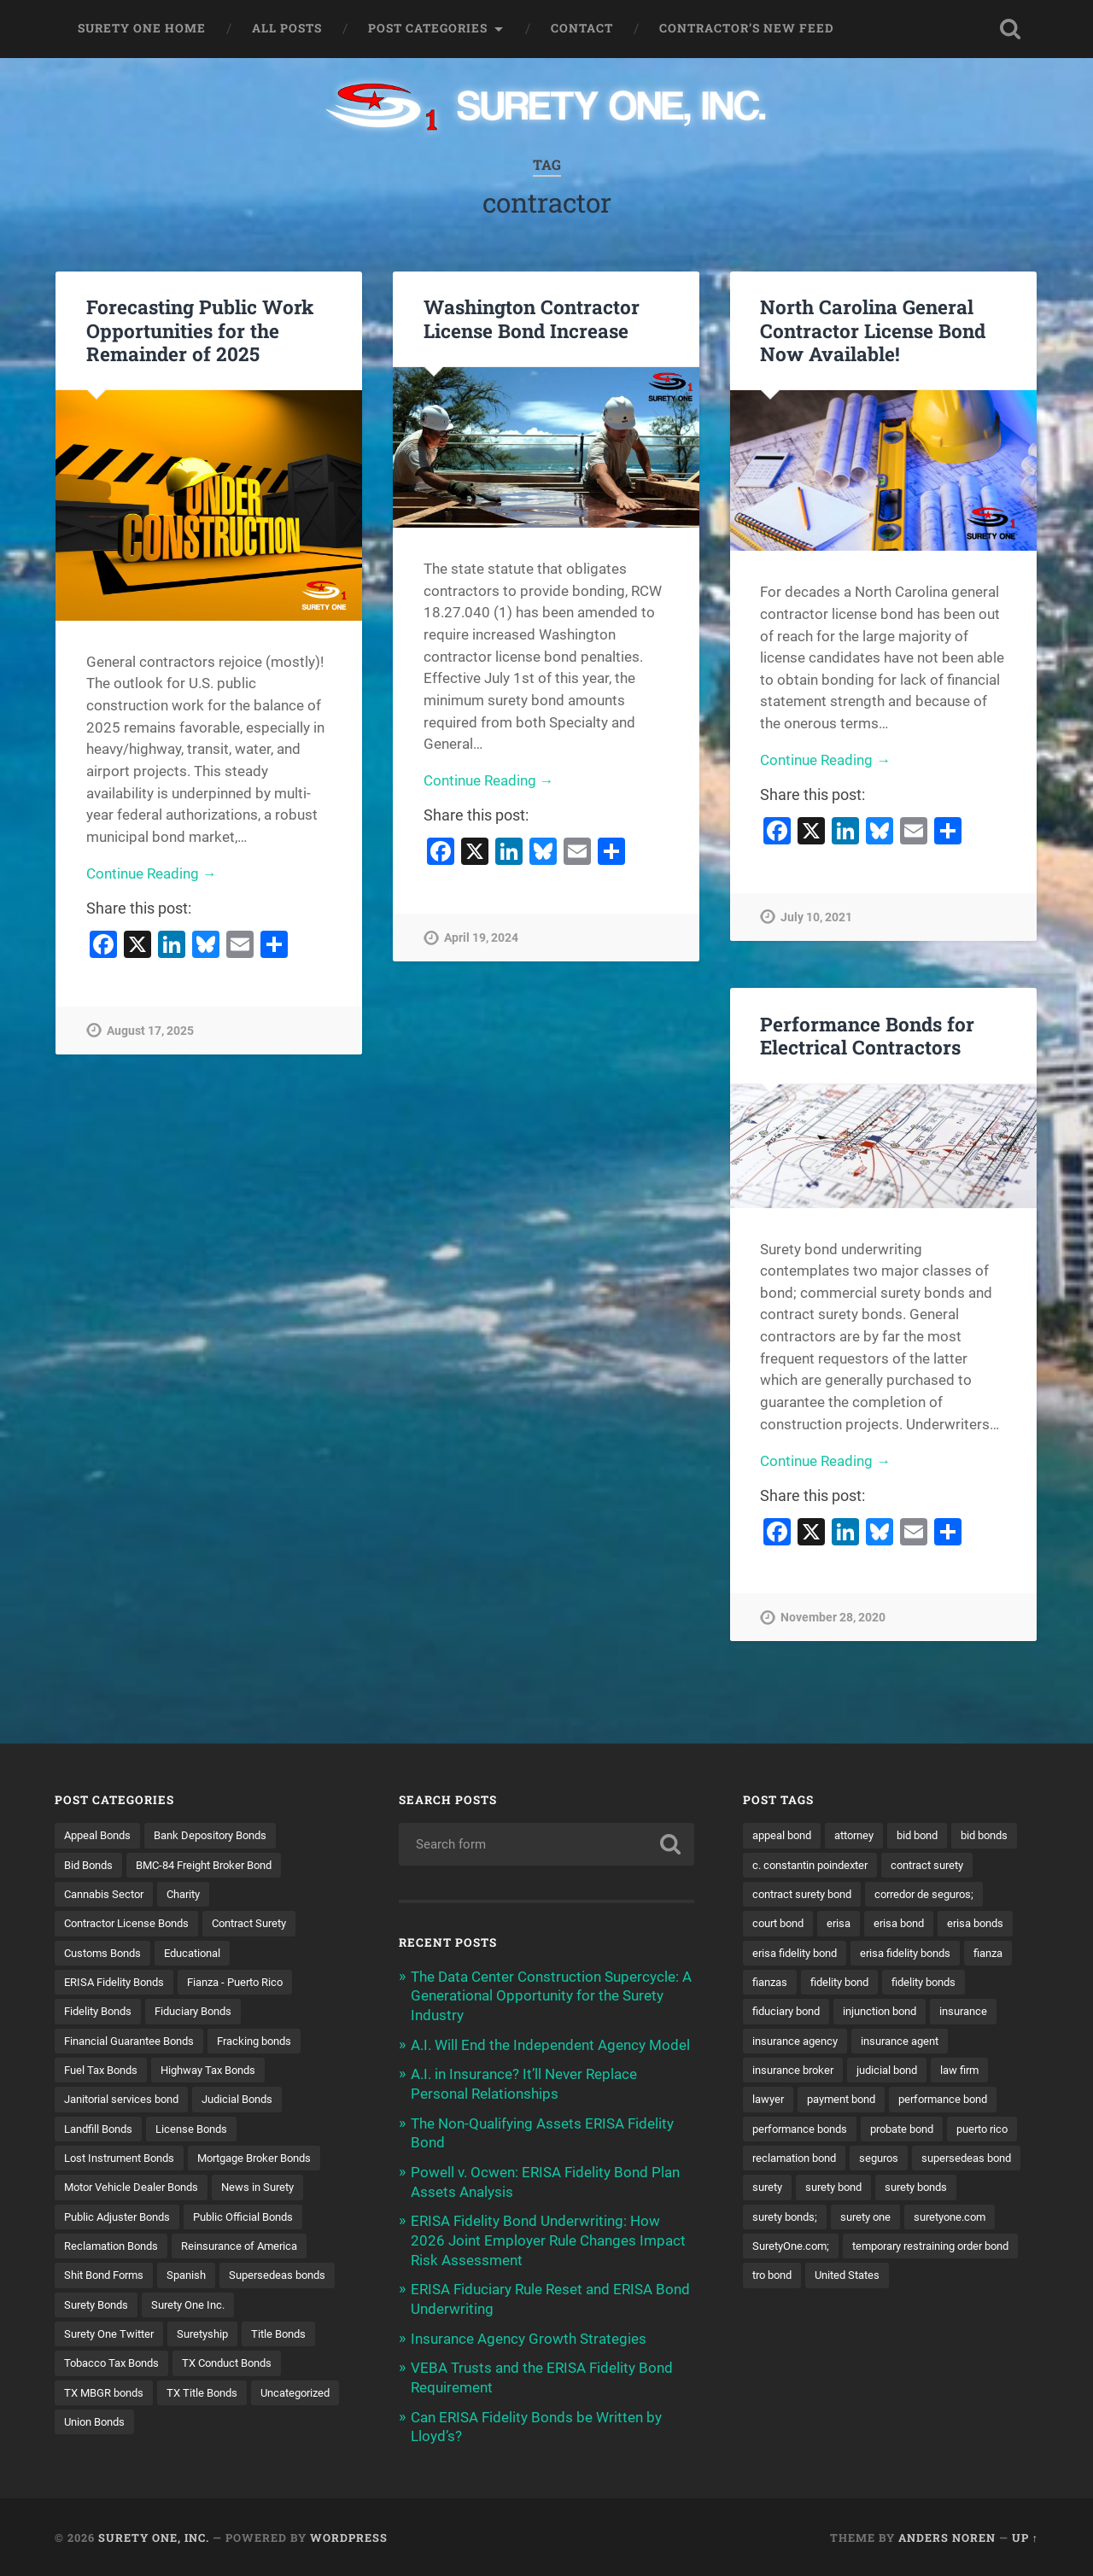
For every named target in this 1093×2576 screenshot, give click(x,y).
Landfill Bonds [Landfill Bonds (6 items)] (102, 2131)
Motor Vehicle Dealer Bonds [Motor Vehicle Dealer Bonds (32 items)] (136, 2191)
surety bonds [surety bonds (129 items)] (786, 2250)
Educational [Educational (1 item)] (203, 1953)
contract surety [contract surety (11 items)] (792, 1894)
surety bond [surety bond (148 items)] (960, 2220)
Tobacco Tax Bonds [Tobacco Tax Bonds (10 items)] (277, 2368)
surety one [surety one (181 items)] (967, 2250)
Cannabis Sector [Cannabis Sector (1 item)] (107, 1894)
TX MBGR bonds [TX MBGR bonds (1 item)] (229, 2397)
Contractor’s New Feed (746, 28)
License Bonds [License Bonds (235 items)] (201, 2131)
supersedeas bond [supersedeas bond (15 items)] (801, 2220)
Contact (582, 28)
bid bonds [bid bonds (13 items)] (778, 1865)
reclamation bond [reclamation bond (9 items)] (879, 2191)
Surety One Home (142, 28)
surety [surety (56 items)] (889, 2220)
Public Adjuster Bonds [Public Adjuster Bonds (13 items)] (122, 2220)
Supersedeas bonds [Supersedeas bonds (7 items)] (116, 2309)
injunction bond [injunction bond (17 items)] (793, 2042)
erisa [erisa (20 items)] (978, 1924)
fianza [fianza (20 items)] (891, 1983)
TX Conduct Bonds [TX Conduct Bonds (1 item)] (113, 2397)
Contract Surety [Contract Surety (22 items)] (266, 1924)
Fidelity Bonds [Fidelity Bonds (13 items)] (101, 2012)
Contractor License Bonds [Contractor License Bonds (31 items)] (133, 1924)
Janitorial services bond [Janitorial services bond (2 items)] (127, 2101)
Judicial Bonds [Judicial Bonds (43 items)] (251, 2101)
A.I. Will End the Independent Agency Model (550, 2043)
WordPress (349, 2536)
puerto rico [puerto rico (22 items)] (781, 2191)
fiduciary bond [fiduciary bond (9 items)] (972, 2012)
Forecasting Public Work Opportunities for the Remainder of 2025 (199, 329)
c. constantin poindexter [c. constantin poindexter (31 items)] (891, 1865)
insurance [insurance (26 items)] (883, 2042)
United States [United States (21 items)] (787, 2338)
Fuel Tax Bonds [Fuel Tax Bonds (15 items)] (104, 2072)
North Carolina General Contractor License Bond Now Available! (872, 329)
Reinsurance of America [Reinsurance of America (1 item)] (253, 2250)
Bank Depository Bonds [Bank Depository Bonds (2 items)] (222, 1835)
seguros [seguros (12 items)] (970, 2191)
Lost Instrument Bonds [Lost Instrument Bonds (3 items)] (125, 2161)
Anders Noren (947, 2536)
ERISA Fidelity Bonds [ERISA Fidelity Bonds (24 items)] (118, 1983)
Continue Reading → (151, 874)
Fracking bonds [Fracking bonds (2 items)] (272, 2042)
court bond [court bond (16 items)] (913, 1924)
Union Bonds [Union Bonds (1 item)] (296, 2427)
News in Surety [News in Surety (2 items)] (271, 2191)
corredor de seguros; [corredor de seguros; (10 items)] (806, 1924)
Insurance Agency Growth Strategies (528, 2332)
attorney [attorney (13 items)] (863, 1835)
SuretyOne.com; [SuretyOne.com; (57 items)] (897, 2280)
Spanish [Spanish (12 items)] (196, 2280)
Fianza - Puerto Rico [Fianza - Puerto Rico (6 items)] (249, 1983)
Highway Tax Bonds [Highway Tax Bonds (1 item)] (219, 2072)
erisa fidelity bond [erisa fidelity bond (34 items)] (961, 1953)
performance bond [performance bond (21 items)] (959, 2131)
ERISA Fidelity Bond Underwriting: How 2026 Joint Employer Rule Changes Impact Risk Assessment (548, 2236)
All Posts (287, 28)
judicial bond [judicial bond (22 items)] (897, 2101)
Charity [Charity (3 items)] (193, 1894)
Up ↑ (1025, 2536)
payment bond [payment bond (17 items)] (848, 2131)
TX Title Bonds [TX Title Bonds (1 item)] (102, 2427)
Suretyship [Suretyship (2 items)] (92, 2368)
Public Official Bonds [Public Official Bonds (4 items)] (257, 2220)
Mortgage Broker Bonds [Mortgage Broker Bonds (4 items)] (272, 2161)
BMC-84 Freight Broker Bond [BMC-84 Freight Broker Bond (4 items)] (216, 1865)
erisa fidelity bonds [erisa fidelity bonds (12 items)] (801, 1983)
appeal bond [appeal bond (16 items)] (785, 1835)
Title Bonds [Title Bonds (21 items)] (172, 2368)
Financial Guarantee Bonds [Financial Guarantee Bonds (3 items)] (135, 2042)
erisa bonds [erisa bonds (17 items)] (861, 1953)
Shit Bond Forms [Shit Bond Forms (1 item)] (108, 2280)
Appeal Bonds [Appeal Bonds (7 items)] (100, 1835)
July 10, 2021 (816, 918)
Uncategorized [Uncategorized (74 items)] (201, 2427)
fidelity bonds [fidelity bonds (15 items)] (875, 2012)
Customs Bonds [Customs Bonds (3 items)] (106, 1953)
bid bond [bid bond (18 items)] (932, 1835)
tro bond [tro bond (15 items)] (974, 2309)
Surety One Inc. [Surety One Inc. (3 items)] (104, 2338)
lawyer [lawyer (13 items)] (769, 2131)
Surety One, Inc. (153, 2536)
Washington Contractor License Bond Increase (532, 318)
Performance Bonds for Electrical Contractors (867, 1035)
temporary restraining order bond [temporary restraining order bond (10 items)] (840, 2309)
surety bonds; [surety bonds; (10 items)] (880, 2250)
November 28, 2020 (833, 1618)
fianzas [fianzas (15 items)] (950, 1983)
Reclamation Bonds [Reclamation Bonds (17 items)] (115, 2250)
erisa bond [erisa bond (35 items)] (780, 1953)
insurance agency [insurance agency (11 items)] (798, 2072)
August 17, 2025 (150, 1032)
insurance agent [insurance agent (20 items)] (911, 2072)
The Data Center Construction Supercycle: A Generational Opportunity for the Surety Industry (551, 1995)
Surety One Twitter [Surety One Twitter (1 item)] (216, 2338)
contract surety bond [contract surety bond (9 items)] (911, 1894)
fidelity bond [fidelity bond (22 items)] (784, 2012)
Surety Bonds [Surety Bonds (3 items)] (226, 2309)
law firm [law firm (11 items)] (975, 2101)
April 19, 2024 (481, 939)
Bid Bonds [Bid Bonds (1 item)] (91, 1865)
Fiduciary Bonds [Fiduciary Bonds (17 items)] (204, 2012)
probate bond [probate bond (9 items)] (915, 2161)
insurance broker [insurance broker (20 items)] (796, 2101)
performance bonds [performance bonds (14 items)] (804, 2161)
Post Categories (428, 28)
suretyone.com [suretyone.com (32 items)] (792, 2280)
